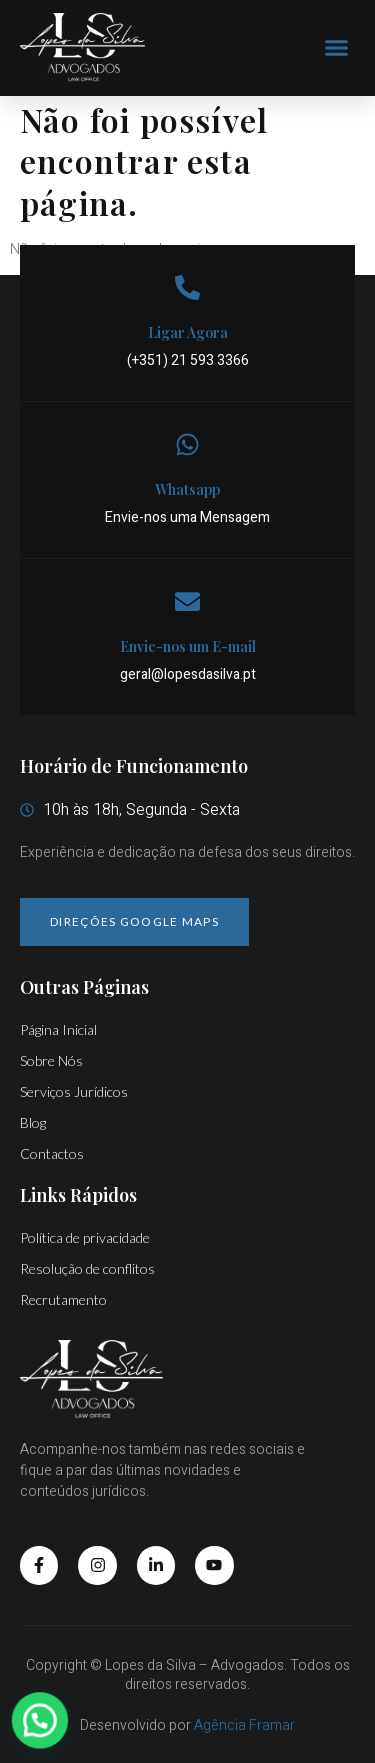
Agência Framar (244, 1725)
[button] (337, 48)
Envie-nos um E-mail (188, 646)
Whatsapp (187, 489)
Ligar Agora (188, 332)
